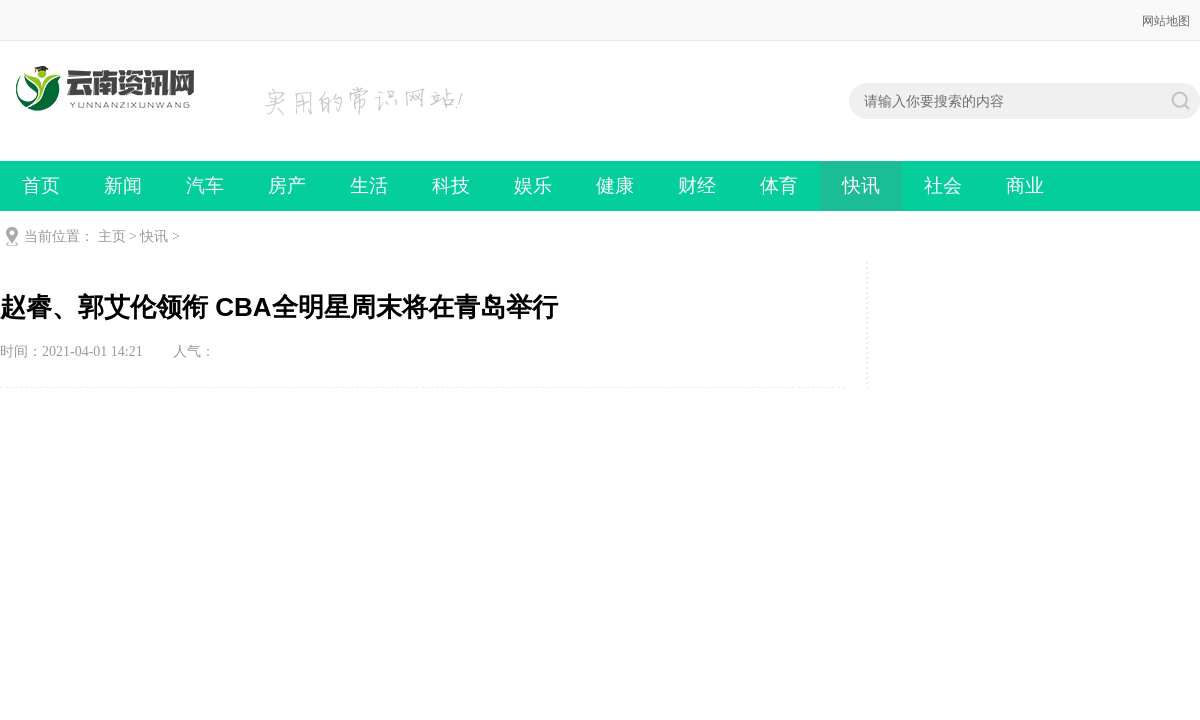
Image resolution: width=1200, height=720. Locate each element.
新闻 (123, 185)
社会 (943, 185)
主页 (112, 236)
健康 (615, 185)
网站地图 (1166, 21)
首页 (41, 185)
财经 (697, 185)
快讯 (861, 185)
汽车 (205, 185)
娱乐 (533, 185)
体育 (779, 185)
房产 (287, 185)
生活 (369, 185)
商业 (1025, 185)
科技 (451, 185)
